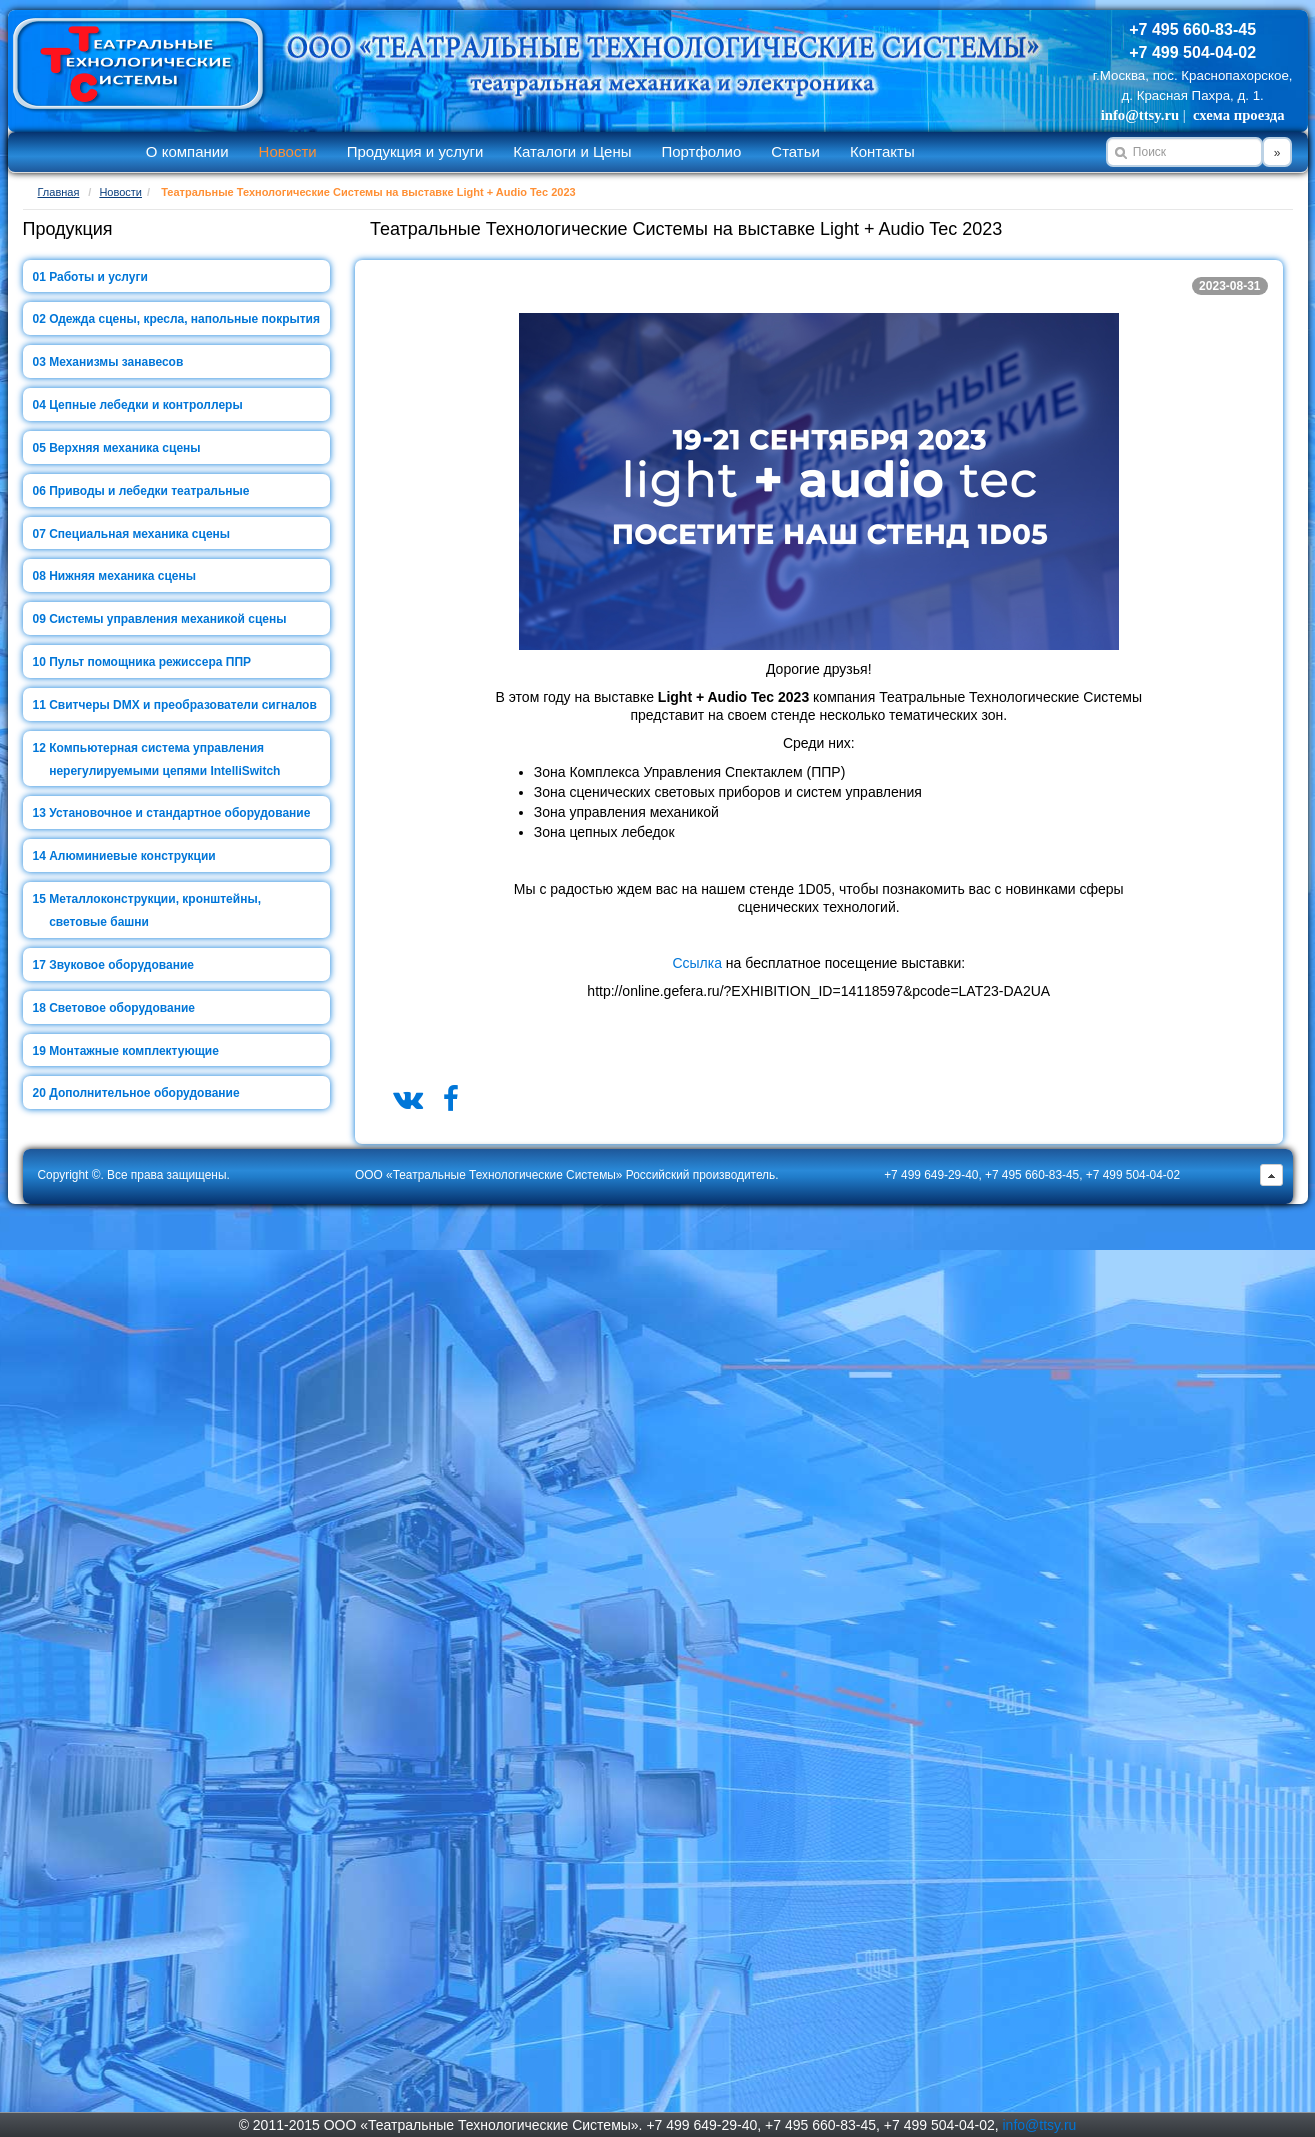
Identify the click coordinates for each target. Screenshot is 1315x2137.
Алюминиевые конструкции (132, 856)
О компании (187, 151)
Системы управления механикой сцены (167, 619)
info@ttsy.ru (1140, 115)
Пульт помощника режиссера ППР (150, 662)
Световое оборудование (122, 1008)
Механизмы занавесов (116, 362)
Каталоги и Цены (572, 151)
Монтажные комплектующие (134, 1051)
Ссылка (697, 963)
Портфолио (701, 151)
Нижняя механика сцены (122, 576)
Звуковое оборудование (121, 965)
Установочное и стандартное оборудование (179, 813)
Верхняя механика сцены (124, 448)
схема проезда (1238, 115)
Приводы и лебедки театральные (149, 491)
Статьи (795, 151)
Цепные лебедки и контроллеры (145, 405)
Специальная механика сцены (139, 534)
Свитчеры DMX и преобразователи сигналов (183, 705)
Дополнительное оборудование (144, 1093)
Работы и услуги (98, 277)
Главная (59, 192)
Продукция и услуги (415, 151)
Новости (288, 151)
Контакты (882, 151)
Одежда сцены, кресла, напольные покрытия (184, 319)
